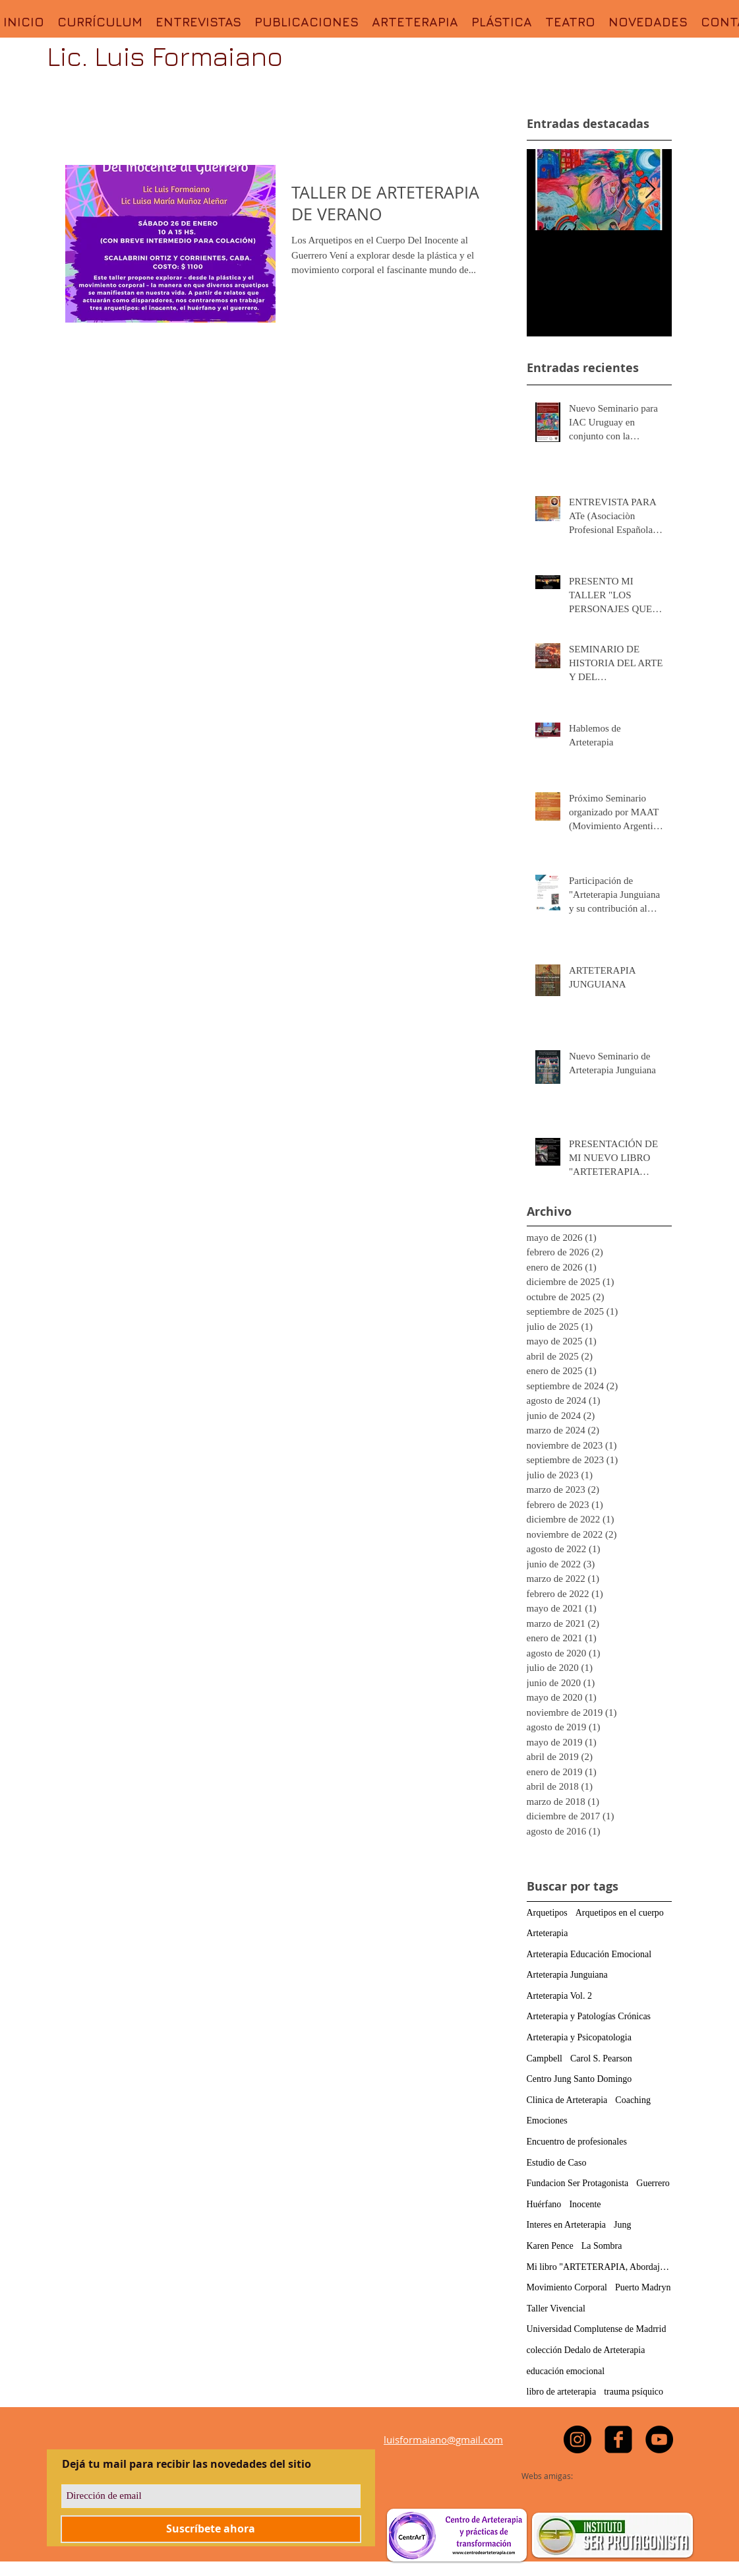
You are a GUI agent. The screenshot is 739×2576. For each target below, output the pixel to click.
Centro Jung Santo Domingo (579, 2079)
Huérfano (544, 2204)
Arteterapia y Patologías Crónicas (589, 2016)
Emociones (547, 2120)
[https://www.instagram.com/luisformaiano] (577, 2439)
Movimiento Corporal (567, 2287)
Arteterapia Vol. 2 (559, 1996)
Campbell (544, 2058)
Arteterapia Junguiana (567, 1975)
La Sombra (601, 2246)
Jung (622, 2225)
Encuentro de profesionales (577, 2142)
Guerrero (653, 2183)
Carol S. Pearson (601, 2058)
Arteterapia (547, 1933)
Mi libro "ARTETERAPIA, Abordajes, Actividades (599, 2267)
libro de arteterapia (562, 2392)
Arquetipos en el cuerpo (620, 1913)
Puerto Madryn (642, 2287)
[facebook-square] (618, 2439)
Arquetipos (547, 1913)
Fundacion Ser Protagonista (578, 2183)
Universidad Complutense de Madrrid (596, 2329)
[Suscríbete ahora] (211, 2529)
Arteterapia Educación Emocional (589, 1954)
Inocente (585, 2204)
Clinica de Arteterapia (567, 2100)
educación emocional (566, 2371)
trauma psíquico (633, 2392)
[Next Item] (651, 189)
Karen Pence (550, 2246)
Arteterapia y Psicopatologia (579, 2037)
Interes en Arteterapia (566, 2225)
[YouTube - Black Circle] (659, 2439)
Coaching (633, 2100)
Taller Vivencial (556, 2308)
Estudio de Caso (557, 2163)
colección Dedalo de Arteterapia (586, 2350)
